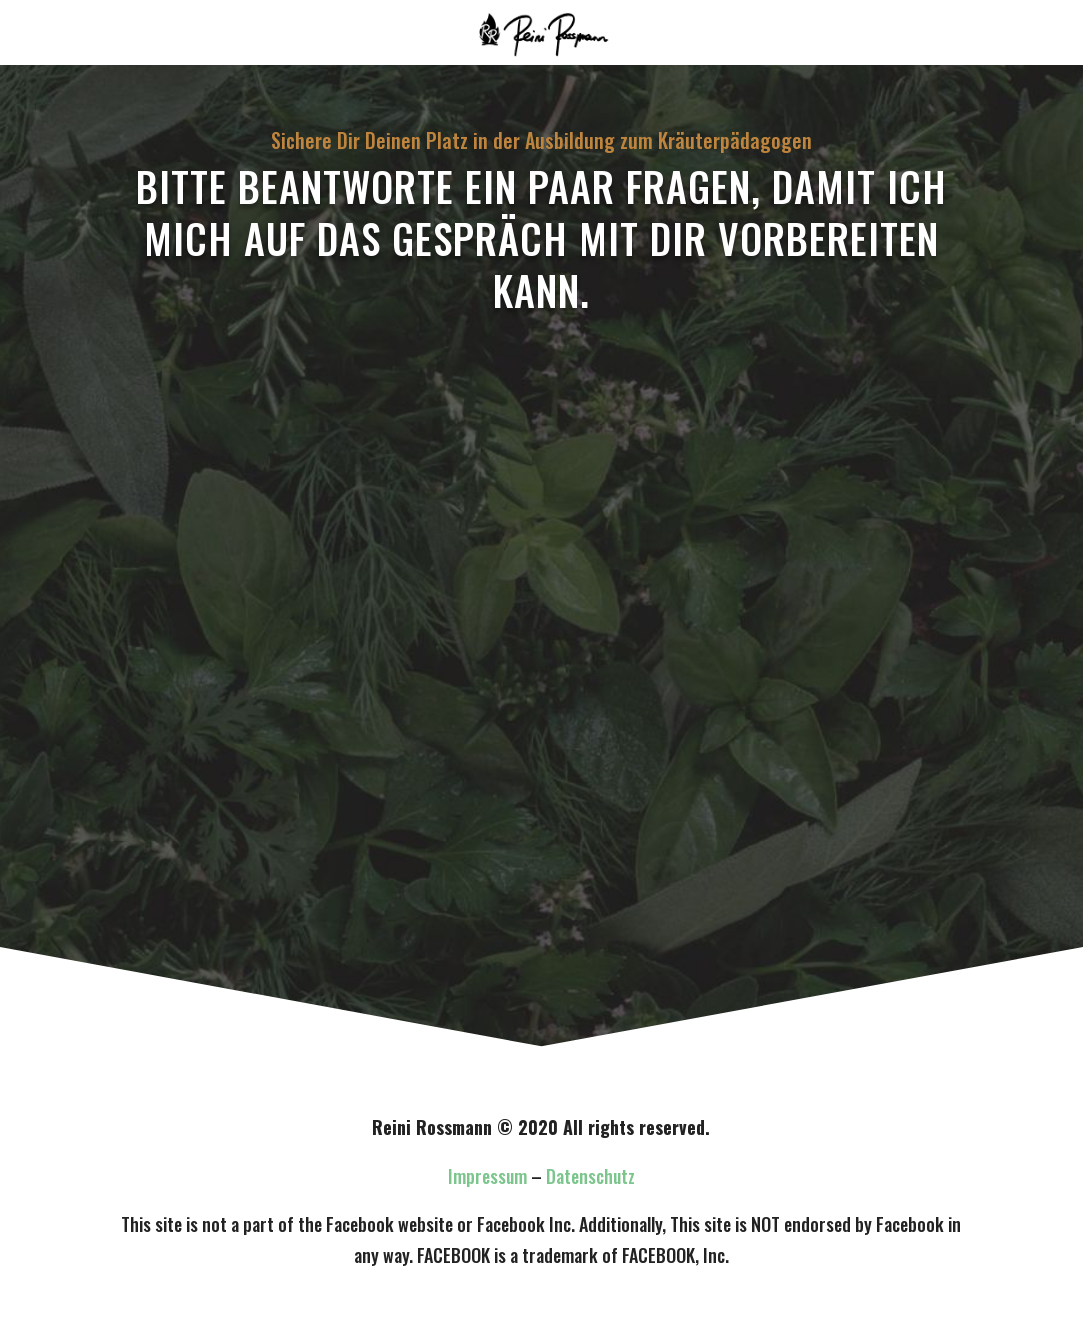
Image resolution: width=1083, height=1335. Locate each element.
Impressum (487, 1176)
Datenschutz (590, 1176)
